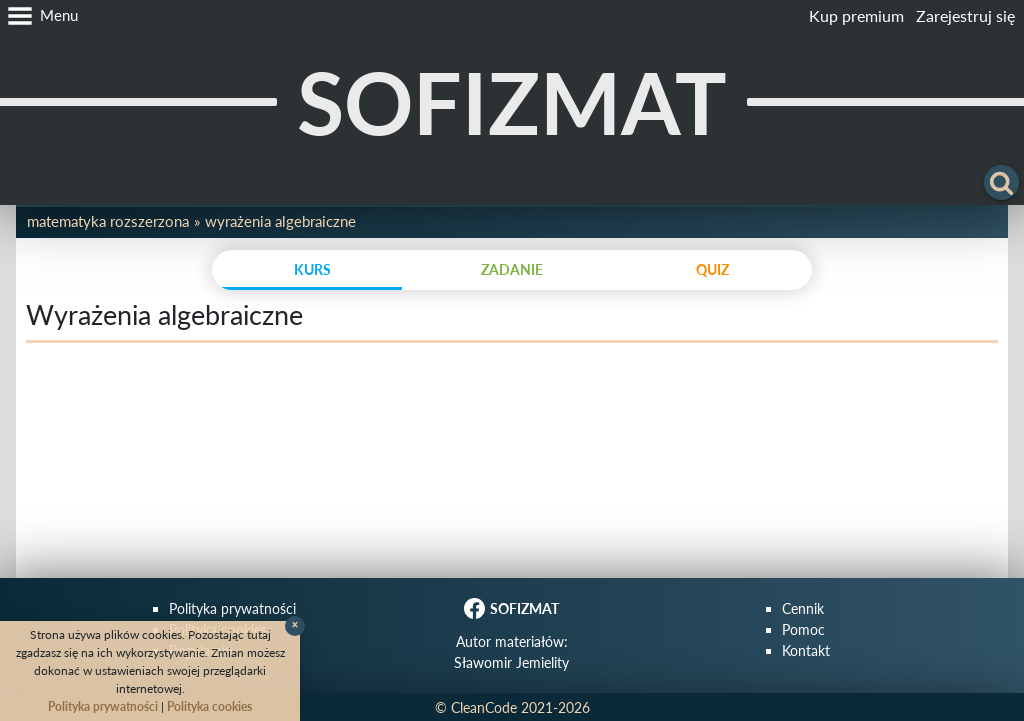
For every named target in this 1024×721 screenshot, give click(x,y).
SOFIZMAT (512, 101)
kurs (312, 269)
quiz (712, 269)
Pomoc (803, 629)
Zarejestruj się (965, 15)
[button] (39, 16)
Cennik (803, 608)
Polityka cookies (209, 706)
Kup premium (856, 15)
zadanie (512, 269)
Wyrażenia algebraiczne (280, 221)
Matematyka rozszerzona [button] (108, 221)
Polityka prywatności (232, 608)
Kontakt (806, 650)
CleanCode (484, 707)
